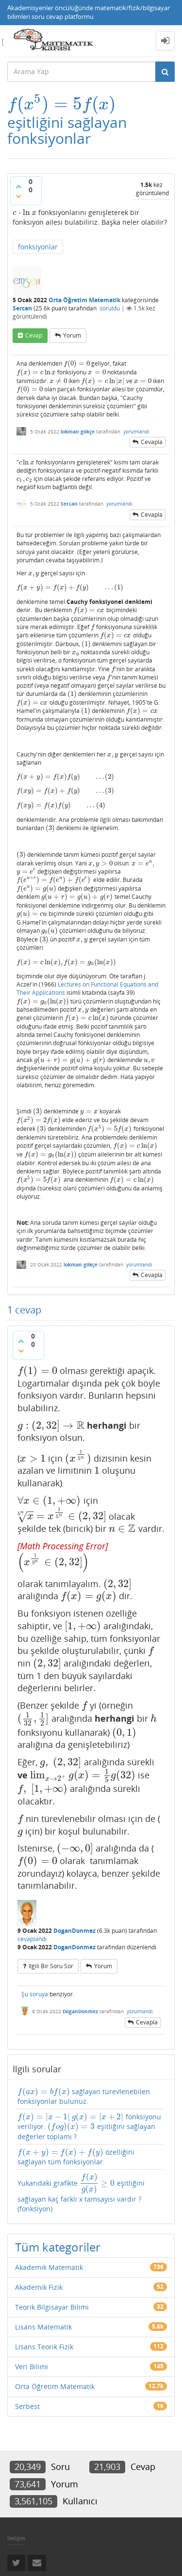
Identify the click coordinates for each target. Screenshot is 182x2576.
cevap (33, 335)
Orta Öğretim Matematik (84, 300)
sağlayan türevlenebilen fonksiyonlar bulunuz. (83, 2096)
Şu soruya (34, 1994)
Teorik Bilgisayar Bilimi (52, 2307)
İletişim (16, 2538)
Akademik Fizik (39, 2287)
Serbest (27, 2406)
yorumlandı (136, 431)
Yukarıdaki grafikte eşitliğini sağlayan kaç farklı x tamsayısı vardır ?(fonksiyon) (81, 2193)
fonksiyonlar (38, 246)
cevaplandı (32, 1939)
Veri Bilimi (31, 2366)
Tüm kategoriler (57, 2247)
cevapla (152, 442)
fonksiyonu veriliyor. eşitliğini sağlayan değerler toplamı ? (89, 2126)
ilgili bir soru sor (51, 1966)
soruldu (109, 308)
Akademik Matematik (49, 2267)
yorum (72, 335)
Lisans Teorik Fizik (44, 2346)
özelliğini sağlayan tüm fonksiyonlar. (75, 2156)
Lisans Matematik (43, 2326)
